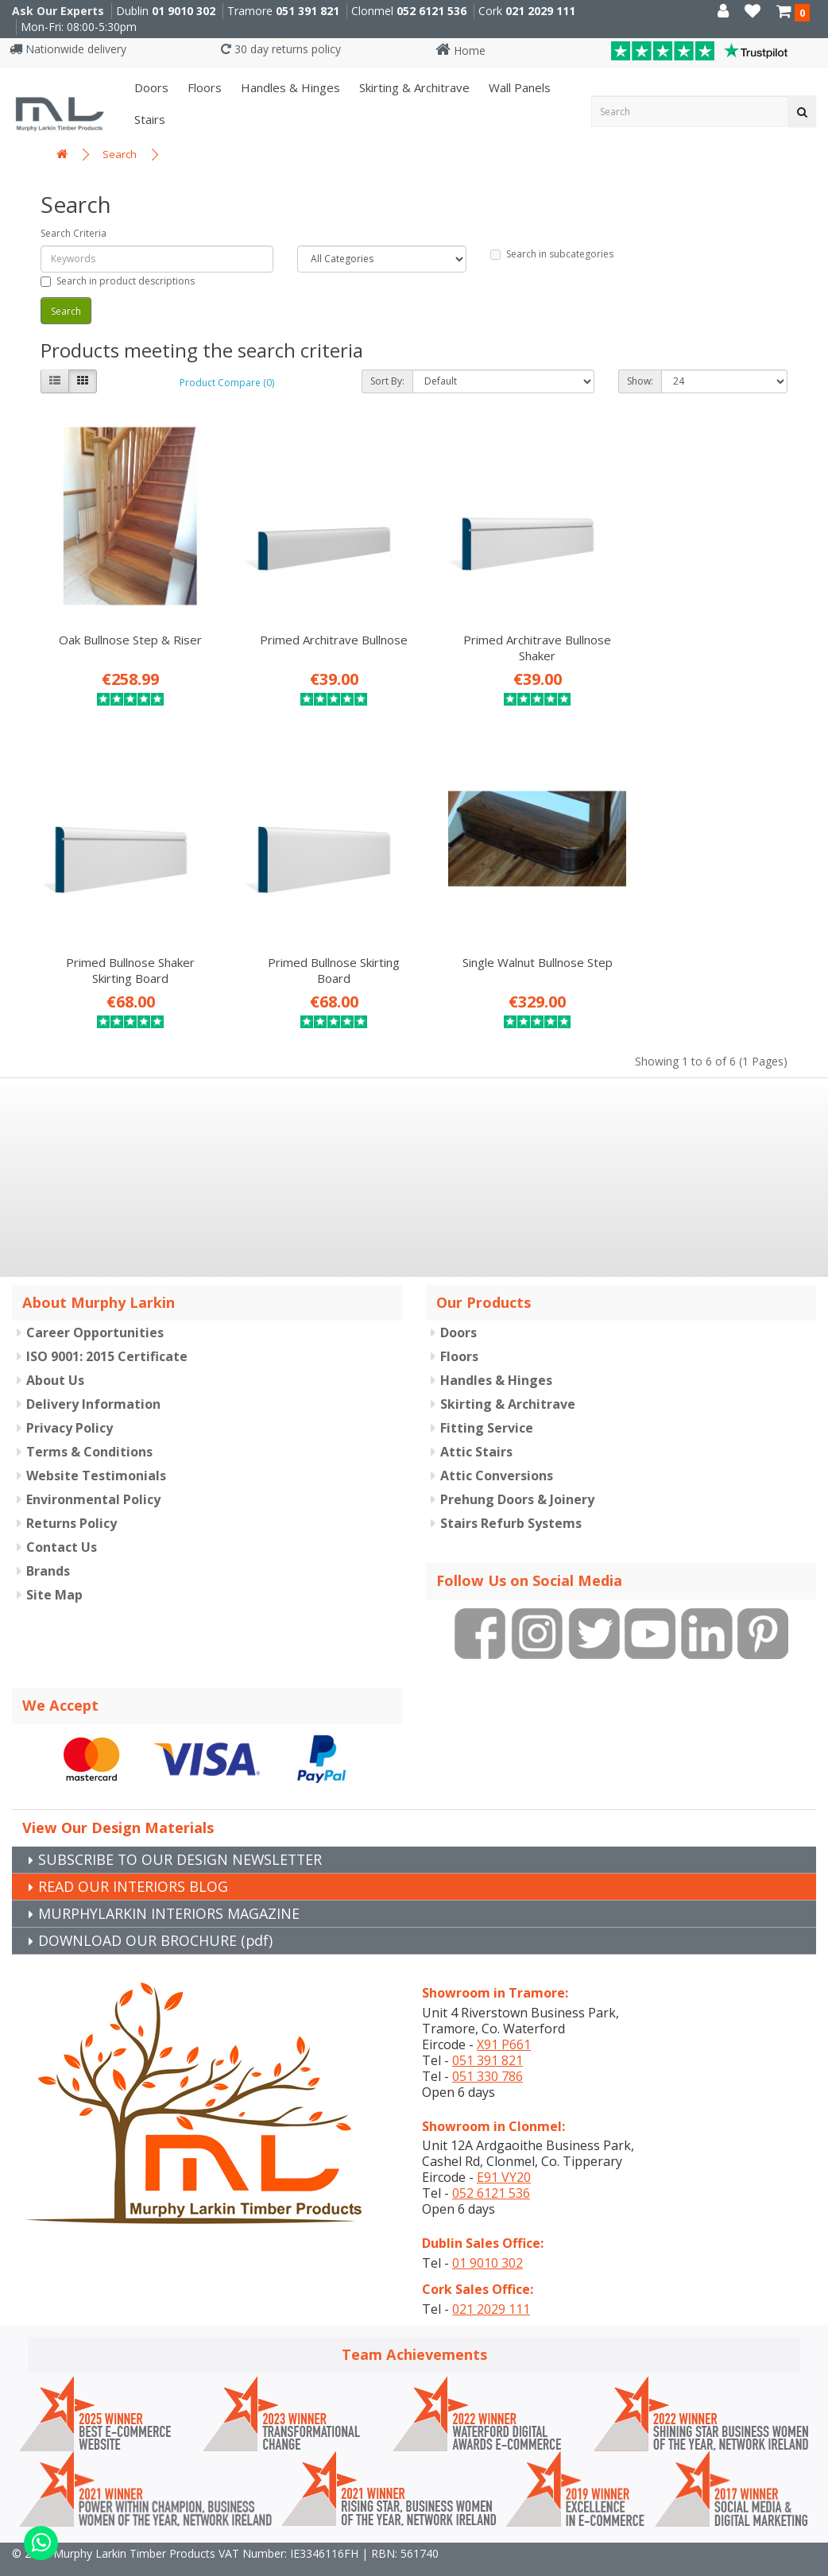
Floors (203, 87)
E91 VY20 (504, 2151)
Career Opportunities (95, 1307)
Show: (640, 381)
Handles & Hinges (289, 87)
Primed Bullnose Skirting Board (125, 944)
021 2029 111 (540, 10)
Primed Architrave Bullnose (318, 626)
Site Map (54, 1569)
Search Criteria (73, 233)
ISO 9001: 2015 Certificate (107, 1331)
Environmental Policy (93, 1474)
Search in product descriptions (118, 281)
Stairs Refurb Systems (511, 1498)
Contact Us (61, 1521)
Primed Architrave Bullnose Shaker (510, 634)
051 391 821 (307, 10)
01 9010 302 (183, 10)
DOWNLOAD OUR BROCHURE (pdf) (156, 1914)
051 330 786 (487, 2050)
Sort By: (387, 381)
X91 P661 (504, 2018)
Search (120, 154)
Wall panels (518, 87)
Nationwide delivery (68, 48)
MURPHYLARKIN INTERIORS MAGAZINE (169, 1887)
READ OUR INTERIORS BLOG (133, 1860)
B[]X (811, 2565)
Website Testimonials (96, 1450)
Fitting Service (486, 1402)
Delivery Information (93, 1378)
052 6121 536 (431, 10)
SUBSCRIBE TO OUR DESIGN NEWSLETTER (181, 1833)
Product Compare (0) (227, 382)
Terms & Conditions (89, 1426)
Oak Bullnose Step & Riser (124, 626)
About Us (55, 1354)
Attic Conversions (496, 1450)
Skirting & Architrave (413, 87)
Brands (48, 1545)
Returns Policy (71, 1498)
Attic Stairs (476, 1426)
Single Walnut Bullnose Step (317, 936)
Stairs (148, 119)
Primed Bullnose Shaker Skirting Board (703, 634)
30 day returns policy (281, 48)
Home (460, 50)
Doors (149, 87)
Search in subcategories (551, 254)
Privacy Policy (69, 1402)
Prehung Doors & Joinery (517, 1474)
